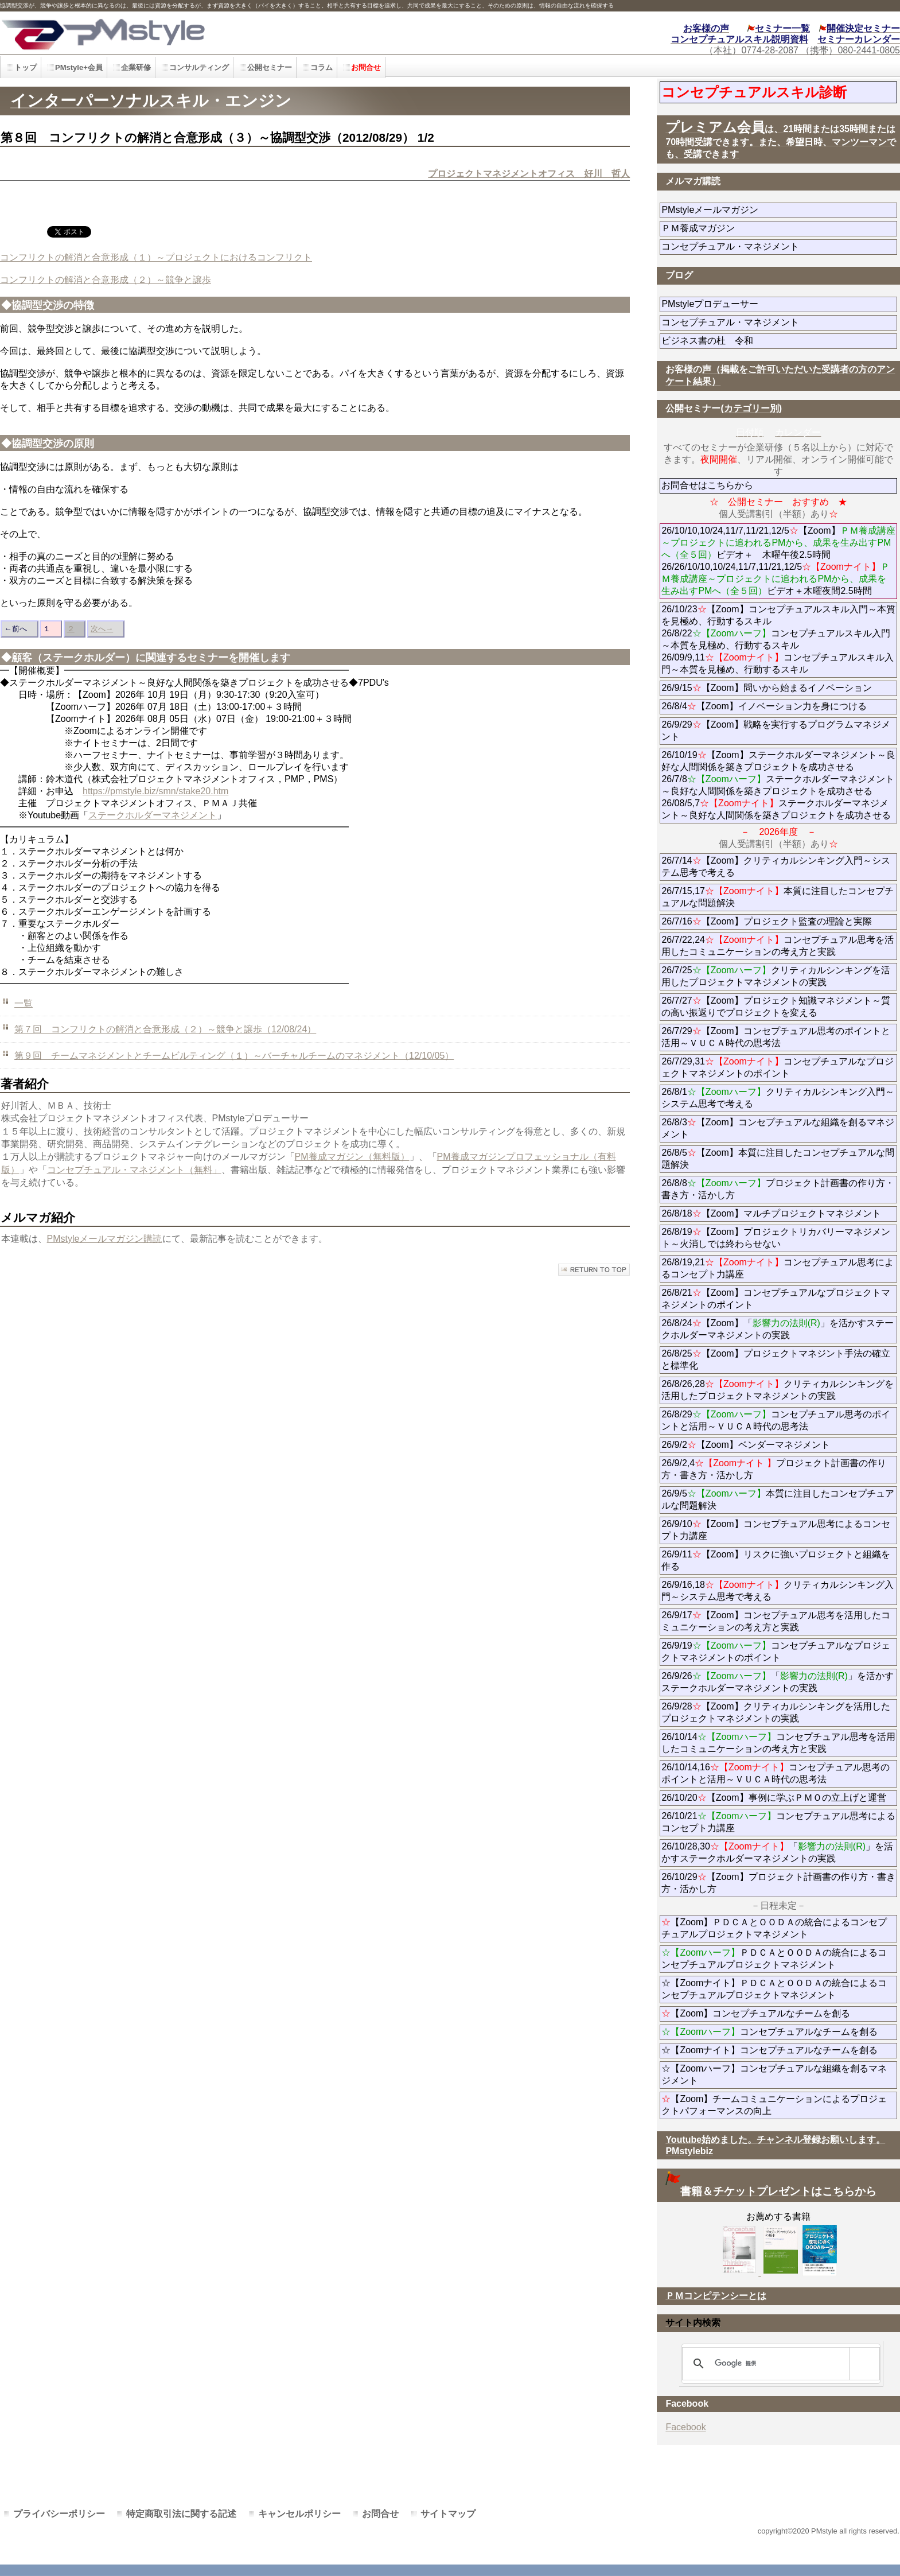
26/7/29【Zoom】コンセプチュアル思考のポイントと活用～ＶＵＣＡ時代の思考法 (775, 1037)
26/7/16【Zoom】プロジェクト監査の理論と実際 (766, 921)
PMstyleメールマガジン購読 (104, 1239)
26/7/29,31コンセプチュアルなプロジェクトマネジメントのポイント (777, 1067)
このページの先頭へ (594, 1270)
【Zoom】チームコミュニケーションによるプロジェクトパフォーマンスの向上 (774, 2105)
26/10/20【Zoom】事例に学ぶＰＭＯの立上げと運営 (773, 1797)
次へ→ (102, 628)
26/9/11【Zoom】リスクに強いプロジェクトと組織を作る (775, 1560)
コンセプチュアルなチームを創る (769, 2032)
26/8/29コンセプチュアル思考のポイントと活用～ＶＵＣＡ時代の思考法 (775, 1420)
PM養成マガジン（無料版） (352, 1156)
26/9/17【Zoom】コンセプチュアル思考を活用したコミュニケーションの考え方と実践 (775, 1621)
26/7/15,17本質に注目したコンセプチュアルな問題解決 (777, 897)
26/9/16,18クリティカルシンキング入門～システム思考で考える (777, 1591)
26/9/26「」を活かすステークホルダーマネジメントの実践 (777, 1682)
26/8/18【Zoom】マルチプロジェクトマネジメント (770, 1213)
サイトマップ (448, 2514)
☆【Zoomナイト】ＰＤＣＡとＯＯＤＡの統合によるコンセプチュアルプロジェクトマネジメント (774, 1989)
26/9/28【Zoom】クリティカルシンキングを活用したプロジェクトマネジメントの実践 (775, 1712)
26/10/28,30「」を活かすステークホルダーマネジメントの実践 (777, 1852)
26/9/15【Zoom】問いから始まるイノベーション (766, 688)
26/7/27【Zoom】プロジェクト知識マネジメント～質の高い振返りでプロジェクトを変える (775, 1006)
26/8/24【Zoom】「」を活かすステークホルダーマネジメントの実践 (777, 1329)
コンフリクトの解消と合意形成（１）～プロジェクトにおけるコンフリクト (156, 257)
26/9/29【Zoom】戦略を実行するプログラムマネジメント (775, 730)
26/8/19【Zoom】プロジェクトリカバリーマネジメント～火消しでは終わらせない (775, 1238)
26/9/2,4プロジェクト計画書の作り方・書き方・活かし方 (773, 1469)
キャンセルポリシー (299, 2514)
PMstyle (202, 33)
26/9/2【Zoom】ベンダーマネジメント (777, 1445)
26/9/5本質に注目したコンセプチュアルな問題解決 (777, 1499)
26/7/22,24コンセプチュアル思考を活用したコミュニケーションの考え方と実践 (777, 946)
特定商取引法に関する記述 (181, 2514)
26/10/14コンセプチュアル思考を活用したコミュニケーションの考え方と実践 (778, 1743)
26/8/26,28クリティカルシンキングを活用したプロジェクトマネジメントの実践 (777, 1390)
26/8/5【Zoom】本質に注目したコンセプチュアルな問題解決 (777, 1159)
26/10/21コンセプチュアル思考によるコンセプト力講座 (778, 1822)
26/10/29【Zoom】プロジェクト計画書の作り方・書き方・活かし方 (778, 1883)
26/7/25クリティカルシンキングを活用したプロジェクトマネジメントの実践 (775, 976)
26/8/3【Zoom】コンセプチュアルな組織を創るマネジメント (777, 1128)
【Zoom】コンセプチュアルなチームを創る (755, 2013)
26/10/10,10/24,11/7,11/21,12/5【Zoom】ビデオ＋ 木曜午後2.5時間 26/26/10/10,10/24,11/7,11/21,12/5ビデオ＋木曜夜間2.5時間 (778, 561)
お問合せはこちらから (707, 485)
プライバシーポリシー (59, 2514)
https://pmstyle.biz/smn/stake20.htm (155, 791)
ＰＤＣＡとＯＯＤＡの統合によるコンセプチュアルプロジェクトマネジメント (774, 1958)
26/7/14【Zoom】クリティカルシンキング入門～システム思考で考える (775, 866)
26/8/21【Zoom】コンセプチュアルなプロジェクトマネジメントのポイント (775, 1299)
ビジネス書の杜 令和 (725, 340)
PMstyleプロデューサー (751, 304)
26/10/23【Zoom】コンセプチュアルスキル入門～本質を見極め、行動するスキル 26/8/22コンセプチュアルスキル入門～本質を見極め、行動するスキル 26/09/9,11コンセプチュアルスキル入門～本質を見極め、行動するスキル (778, 639)
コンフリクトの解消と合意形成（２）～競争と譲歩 (105, 280)
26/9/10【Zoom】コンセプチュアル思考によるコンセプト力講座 (775, 1530)
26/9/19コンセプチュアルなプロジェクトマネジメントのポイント (775, 1651)
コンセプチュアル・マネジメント (762, 246)
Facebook (685, 2427)
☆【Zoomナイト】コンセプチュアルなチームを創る (769, 2050)
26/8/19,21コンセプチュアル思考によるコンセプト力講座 (777, 1268)
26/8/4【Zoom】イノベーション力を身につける (763, 706)
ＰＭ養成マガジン (762, 228)
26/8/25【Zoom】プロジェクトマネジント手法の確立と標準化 (775, 1359)
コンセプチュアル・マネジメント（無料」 (134, 1170)
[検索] (779, 2364)
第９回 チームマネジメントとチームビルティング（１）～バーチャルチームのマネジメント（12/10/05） (234, 1055)
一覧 (23, 1003)
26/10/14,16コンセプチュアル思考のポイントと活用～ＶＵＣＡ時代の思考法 (775, 1773)
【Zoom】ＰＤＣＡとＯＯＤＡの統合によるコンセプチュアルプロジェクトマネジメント (774, 1928)
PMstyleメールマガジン (751, 210)
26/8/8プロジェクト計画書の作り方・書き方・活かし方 (777, 1189)
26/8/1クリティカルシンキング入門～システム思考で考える (777, 1098)
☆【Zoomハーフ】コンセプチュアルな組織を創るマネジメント (774, 2074)
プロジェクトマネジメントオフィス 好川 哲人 (529, 173)
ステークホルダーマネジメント (152, 815)
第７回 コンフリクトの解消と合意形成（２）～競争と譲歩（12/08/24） (165, 1029)
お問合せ (380, 2514)
